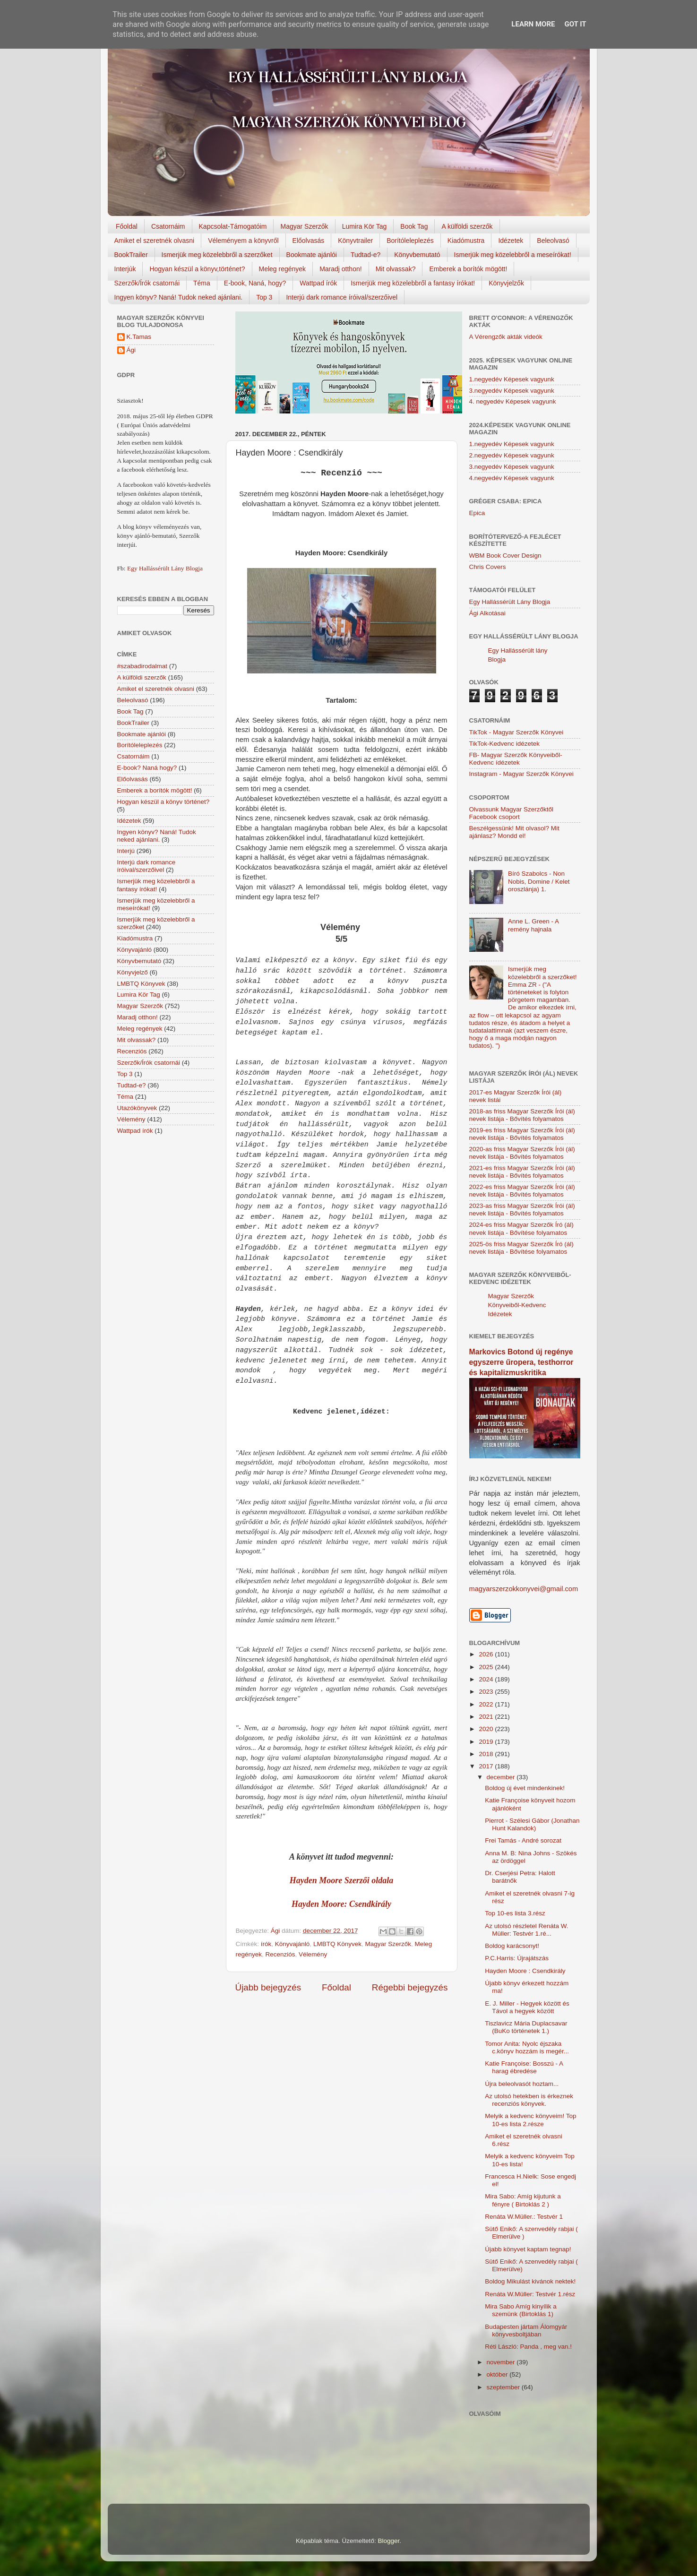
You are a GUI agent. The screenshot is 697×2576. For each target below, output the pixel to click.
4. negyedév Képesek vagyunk (512, 401)
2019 (487, 1741)
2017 (487, 1766)
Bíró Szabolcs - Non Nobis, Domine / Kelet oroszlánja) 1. (539, 881)
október (498, 2374)
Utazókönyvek (137, 1107)
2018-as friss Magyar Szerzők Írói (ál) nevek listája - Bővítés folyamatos (522, 1115)
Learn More (533, 24)
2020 (487, 1728)
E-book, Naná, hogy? (255, 283)
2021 (487, 1716)
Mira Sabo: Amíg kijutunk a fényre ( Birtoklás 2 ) (523, 2200)
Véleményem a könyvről (243, 240)
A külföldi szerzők (466, 226)
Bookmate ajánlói (311, 254)
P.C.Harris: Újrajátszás (517, 1958)
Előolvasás (309, 240)
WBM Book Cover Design (505, 555)
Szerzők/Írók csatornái (147, 283)
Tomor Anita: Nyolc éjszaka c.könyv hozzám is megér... (527, 2047)
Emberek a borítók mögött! (468, 269)
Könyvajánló (292, 1943)
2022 (487, 1704)
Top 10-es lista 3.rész (515, 1913)
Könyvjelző (132, 972)
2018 (487, 1754)
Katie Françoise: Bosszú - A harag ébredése (524, 2067)
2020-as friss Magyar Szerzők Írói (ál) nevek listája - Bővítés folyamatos (522, 1153)
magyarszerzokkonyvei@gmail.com (523, 1589)
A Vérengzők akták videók (505, 336)
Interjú (126, 850)
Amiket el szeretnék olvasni (154, 240)
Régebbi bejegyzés (410, 1987)
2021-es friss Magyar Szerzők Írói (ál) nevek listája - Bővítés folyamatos (522, 1171)
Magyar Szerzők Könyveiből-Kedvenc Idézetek (517, 1305)
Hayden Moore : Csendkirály (525, 1970)
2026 (487, 1654)
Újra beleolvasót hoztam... (522, 2083)
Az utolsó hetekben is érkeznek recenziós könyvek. (529, 2100)
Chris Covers (487, 566)
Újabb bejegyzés (268, 1987)
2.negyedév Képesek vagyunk (511, 455)
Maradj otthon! (340, 269)
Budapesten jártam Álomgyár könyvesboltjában (526, 2330)
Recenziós (280, 1954)
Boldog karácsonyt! (512, 1945)
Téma (201, 283)
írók (266, 1943)
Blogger (388, 2540)
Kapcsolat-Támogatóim (233, 226)
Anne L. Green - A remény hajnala (533, 925)
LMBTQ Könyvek (337, 1943)
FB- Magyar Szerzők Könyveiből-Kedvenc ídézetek (515, 758)
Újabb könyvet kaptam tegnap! (528, 2249)
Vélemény (313, 1954)
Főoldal (127, 226)
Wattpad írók (318, 283)
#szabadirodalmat (142, 666)
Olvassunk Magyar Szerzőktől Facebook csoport (511, 813)
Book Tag (414, 226)
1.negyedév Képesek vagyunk (511, 379)
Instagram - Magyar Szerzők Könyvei (521, 773)
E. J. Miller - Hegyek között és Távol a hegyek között (527, 2007)
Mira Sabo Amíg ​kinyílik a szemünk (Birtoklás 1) (521, 2310)
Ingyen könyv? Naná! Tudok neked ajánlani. (178, 297)
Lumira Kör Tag (364, 226)
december (502, 1777)
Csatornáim (168, 226)
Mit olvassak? (396, 269)
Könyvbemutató (417, 254)
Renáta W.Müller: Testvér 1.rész (530, 2294)
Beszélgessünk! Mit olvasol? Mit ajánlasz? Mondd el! (514, 832)
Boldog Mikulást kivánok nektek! (530, 2281)
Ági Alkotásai (487, 613)
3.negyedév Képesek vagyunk (511, 390)
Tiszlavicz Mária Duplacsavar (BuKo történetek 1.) (526, 2027)
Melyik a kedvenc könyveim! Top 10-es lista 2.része (530, 2119)
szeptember (504, 2387)
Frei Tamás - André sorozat (523, 1840)
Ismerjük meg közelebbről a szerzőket (217, 254)
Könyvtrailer (355, 240)
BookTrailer (131, 254)
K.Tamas (139, 336)
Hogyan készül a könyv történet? (163, 801)
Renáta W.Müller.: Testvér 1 (524, 2216)
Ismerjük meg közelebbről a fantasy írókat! (413, 283)
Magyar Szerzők (304, 226)
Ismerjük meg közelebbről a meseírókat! (512, 254)
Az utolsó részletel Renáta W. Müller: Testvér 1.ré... (526, 1929)
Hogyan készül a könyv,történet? (197, 269)
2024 (487, 1679)
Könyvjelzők (506, 283)
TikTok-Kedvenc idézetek (504, 743)
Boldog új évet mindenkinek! (525, 1788)
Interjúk (125, 269)
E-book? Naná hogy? (147, 767)
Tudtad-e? (365, 254)
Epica (477, 513)
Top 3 (264, 297)
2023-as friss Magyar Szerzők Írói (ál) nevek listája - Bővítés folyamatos (522, 1209)
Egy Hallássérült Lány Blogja (165, 568)
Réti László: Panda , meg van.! (528, 2346)
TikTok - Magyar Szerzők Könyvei (516, 732)
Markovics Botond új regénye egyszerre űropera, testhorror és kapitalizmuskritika (521, 1362)
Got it (575, 24)
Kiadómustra (466, 240)
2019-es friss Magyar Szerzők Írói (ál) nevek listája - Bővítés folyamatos (522, 1134)
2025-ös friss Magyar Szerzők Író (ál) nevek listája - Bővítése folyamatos (521, 1248)
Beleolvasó (553, 240)
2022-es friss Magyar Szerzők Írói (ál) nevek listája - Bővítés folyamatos (522, 1190)
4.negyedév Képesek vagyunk (511, 478)
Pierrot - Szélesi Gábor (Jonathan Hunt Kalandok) (532, 1824)
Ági (131, 349)
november (502, 2362)
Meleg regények (282, 269)
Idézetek (510, 240)
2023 (487, 1691)
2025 (487, 1667)
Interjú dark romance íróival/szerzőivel (341, 297)
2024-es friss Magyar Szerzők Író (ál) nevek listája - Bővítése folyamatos (521, 1228)
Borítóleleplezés (410, 240)
